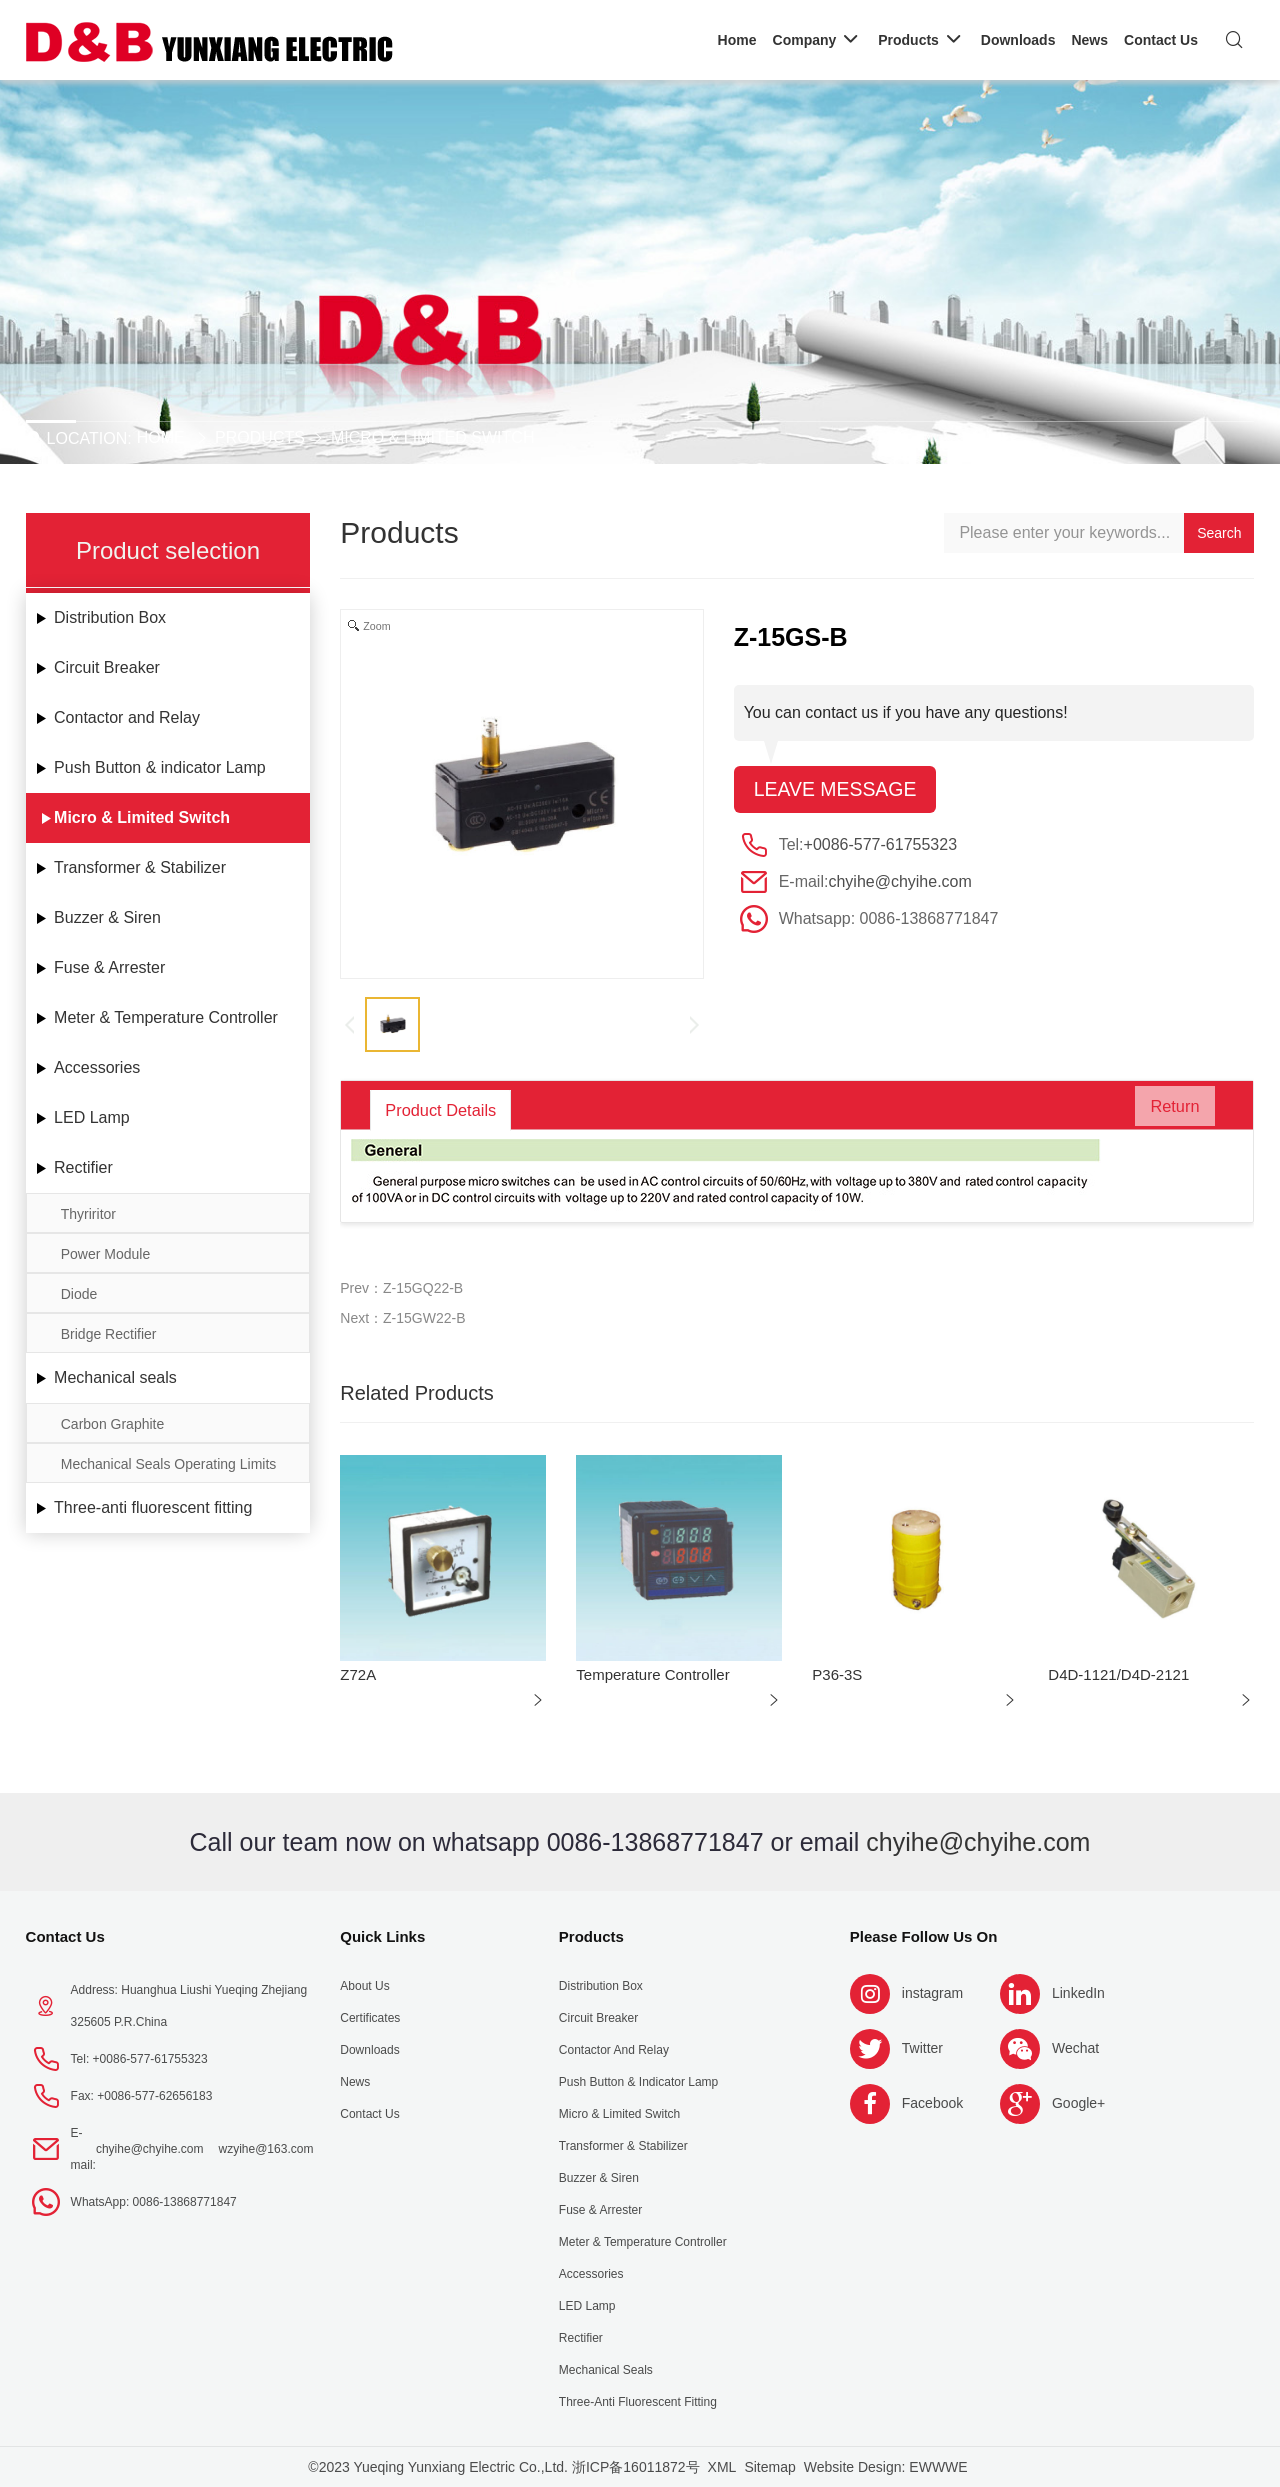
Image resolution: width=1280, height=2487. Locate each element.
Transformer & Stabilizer (140, 867)
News (355, 2082)
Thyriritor (88, 1214)
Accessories (97, 1067)
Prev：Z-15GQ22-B (401, 1288)
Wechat (1075, 2048)
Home (161, 437)
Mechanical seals (115, 1377)
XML (722, 2467)
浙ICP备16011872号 (636, 2467)
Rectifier (83, 1167)
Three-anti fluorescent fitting (153, 1507)
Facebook (932, 2103)
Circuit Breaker (107, 667)
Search (1219, 533)
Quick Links (382, 1936)
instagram (932, 1993)
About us (364, 1986)
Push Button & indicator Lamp (160, 767)
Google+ (1078, 2103)
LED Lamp (92, 1117)
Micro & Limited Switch (433, 437)
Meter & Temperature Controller (166, 1017)
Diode (79, 1294)
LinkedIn (1078, 1993)
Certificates (370, 2018)
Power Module (106, 1254)
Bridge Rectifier (109, 1334)
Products (260, 437)
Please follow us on (924, 1936)
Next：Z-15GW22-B (402, 1318)
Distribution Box (110, 617)
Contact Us (65, 1936)
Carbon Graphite (113, 1424)
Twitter (922, 2048)
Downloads (369, 2050)
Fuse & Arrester (109, 967)
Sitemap (769, 2467)
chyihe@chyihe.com (899, 882)
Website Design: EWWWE (886, 2467)
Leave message (837, 790)
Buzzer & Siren (107, 917)
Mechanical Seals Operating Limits (169, 1464)
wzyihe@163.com (266, 2149)
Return (1166, 1110)
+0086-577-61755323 (880, 845)
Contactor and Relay (127, 717)
